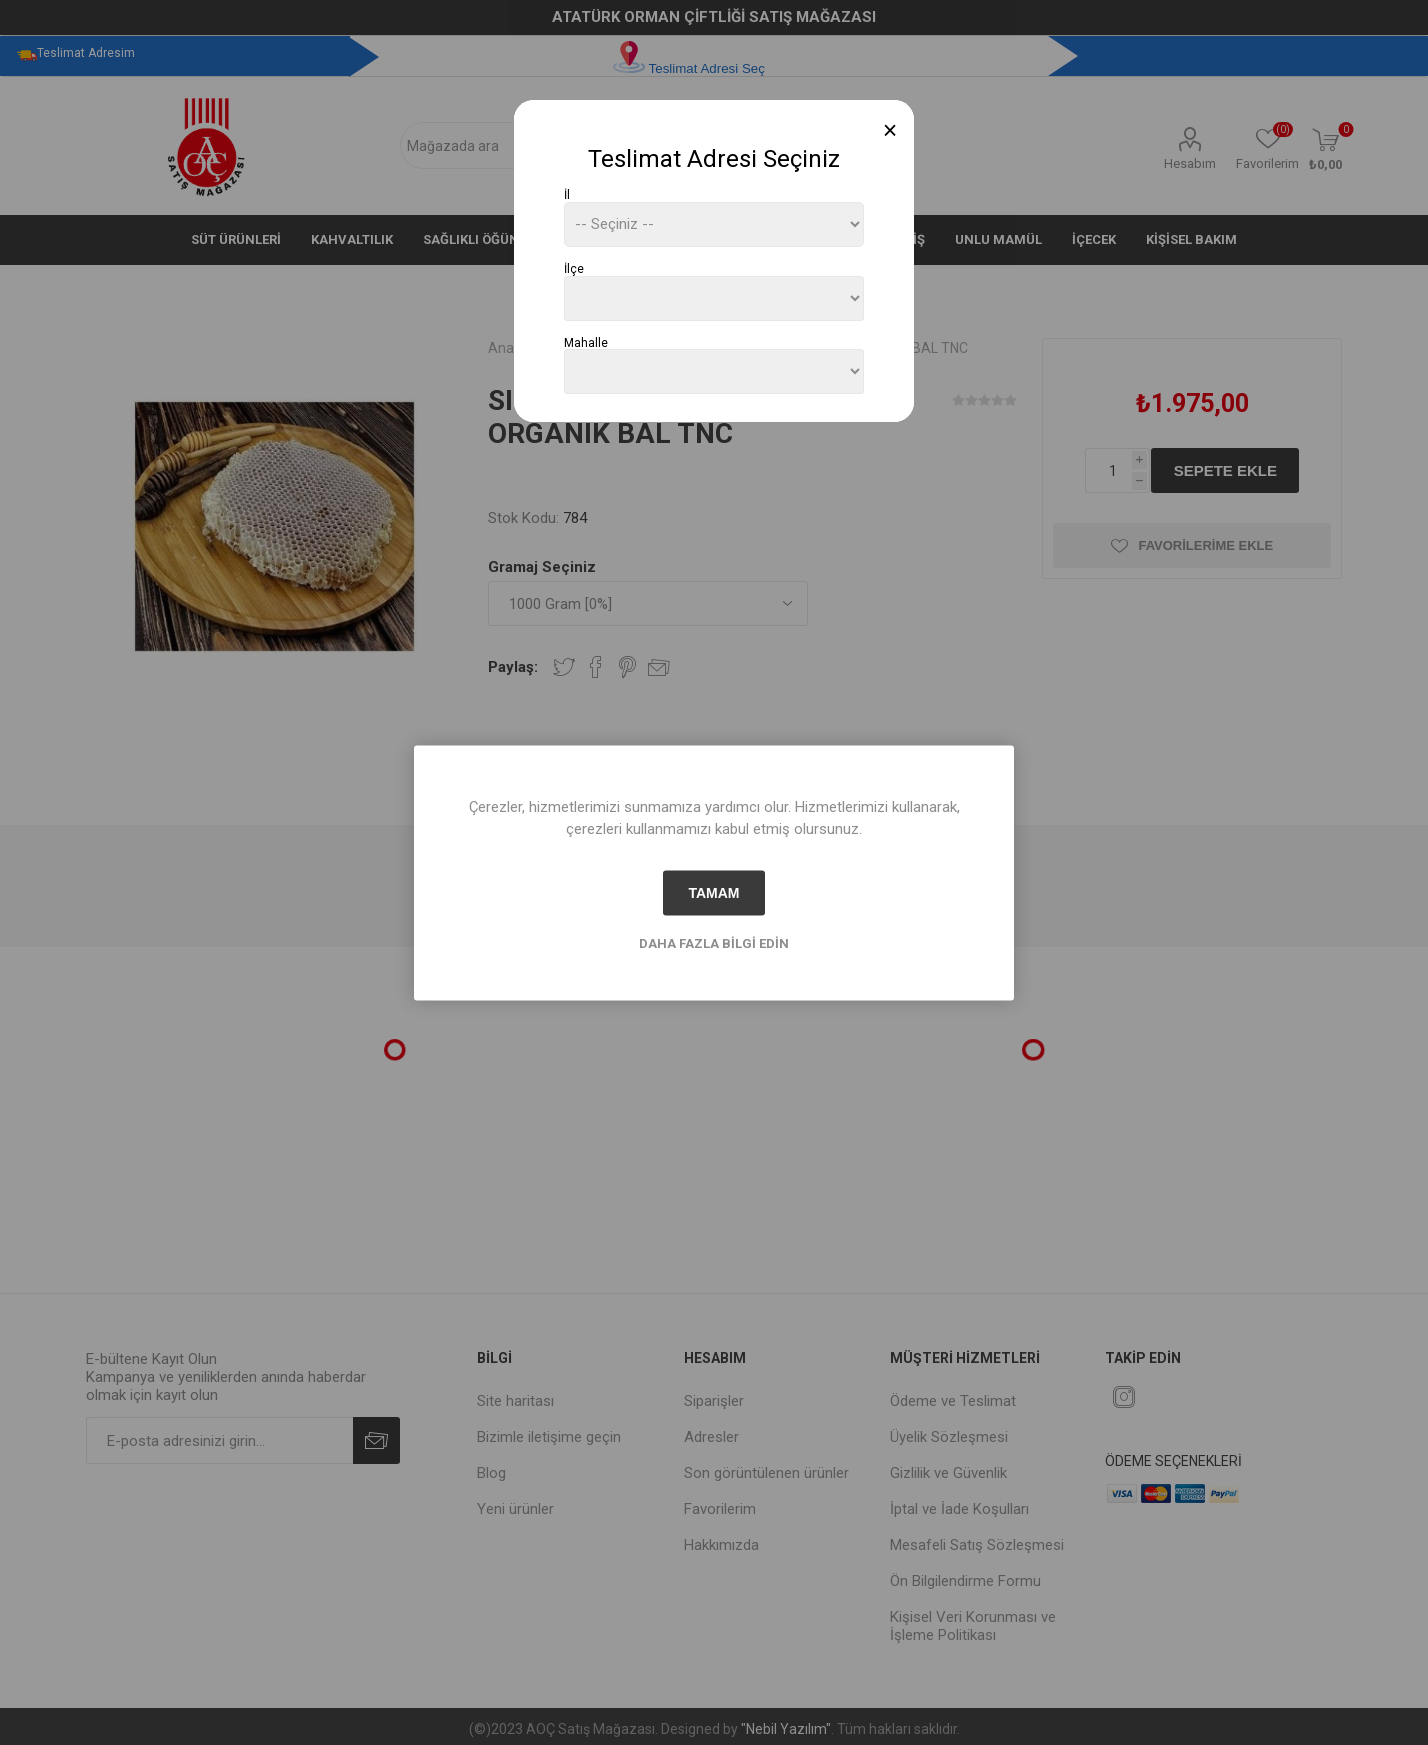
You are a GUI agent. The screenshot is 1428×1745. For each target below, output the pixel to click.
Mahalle (586, 342)
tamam (713, 893)
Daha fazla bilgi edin (714, 942)
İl (567, 195)
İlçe (574, 269)
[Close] (890, 130)
